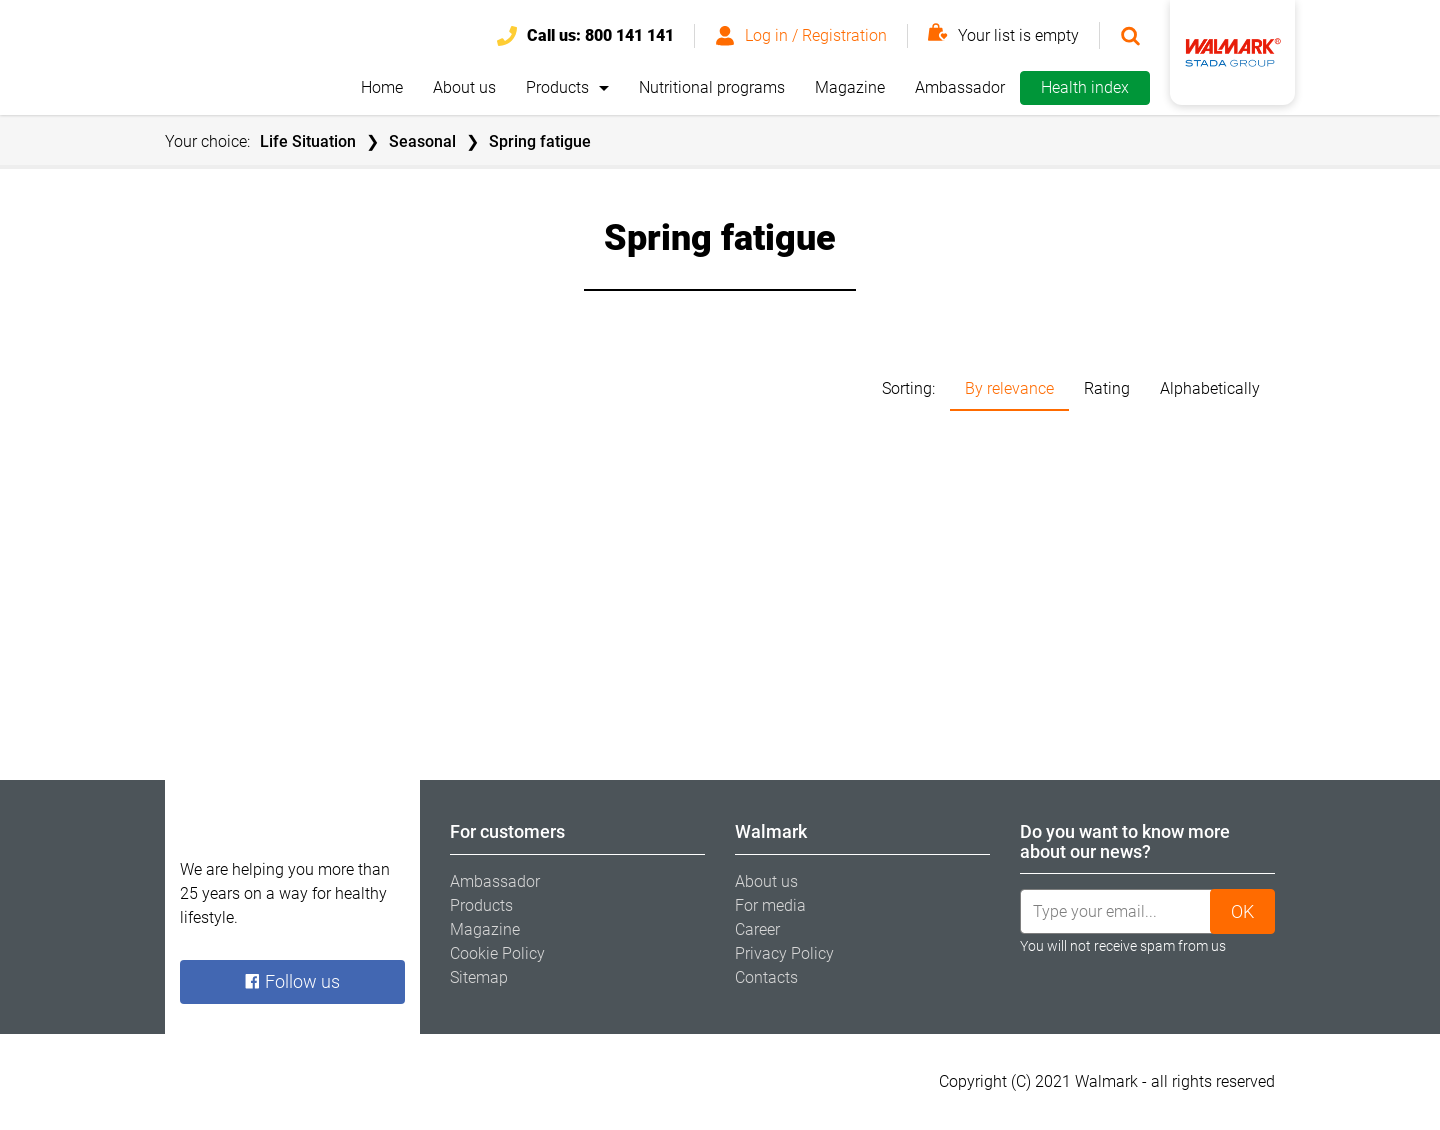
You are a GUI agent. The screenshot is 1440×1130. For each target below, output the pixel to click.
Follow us (292, 981)
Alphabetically (1210, 388)
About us (464, 87)
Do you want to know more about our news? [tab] (1125, 841)
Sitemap (479, 977)
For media (770, 905)
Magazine (850, 87)
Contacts (766, 977)
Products (557, 87)
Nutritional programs (712, 87)
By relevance (1009, 388)
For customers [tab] (507, 831)
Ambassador (960, 87)
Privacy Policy (784, 953)
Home (382, 87)
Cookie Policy (497, 953)
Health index (1085, 87)
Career (757, 929)
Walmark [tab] (771, 831)
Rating (1107, 388)
